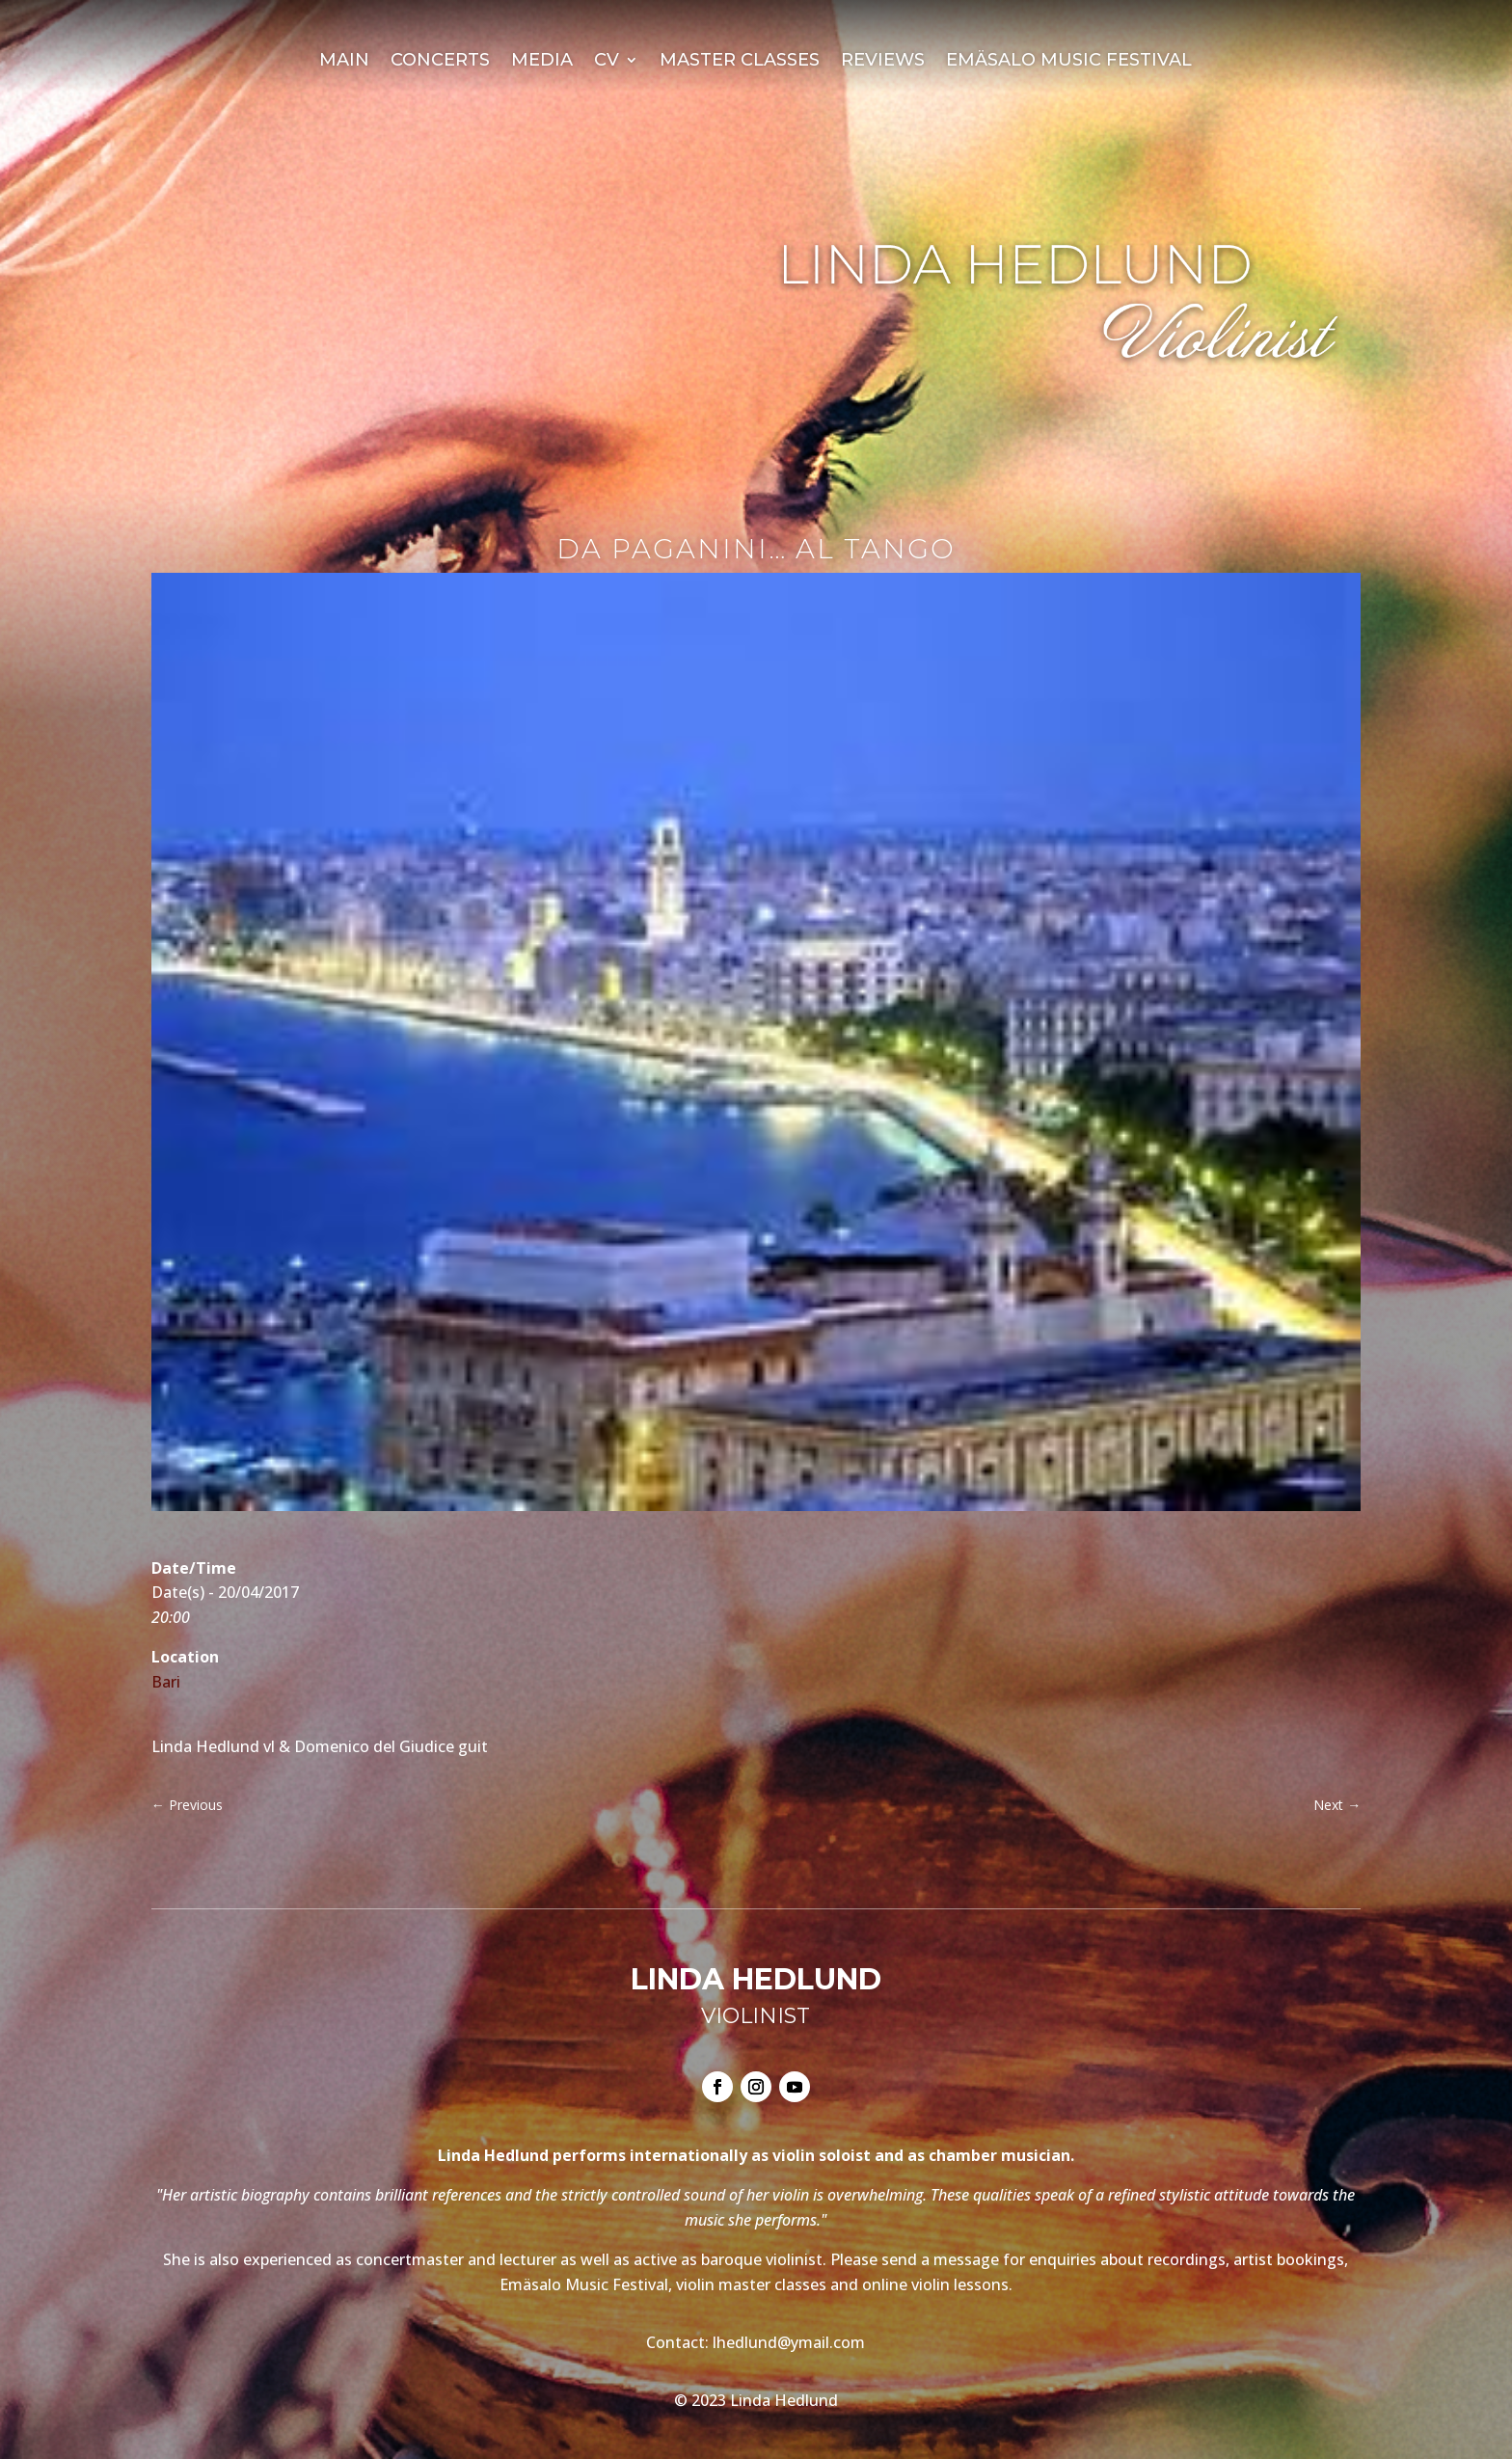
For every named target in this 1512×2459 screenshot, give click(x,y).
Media (542, 61)
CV (606, 61)
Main (344, 61)
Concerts (440, 61)
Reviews (883, 61)
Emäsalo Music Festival (1069, 61)
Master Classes (740, 61)
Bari (165, 1681)
